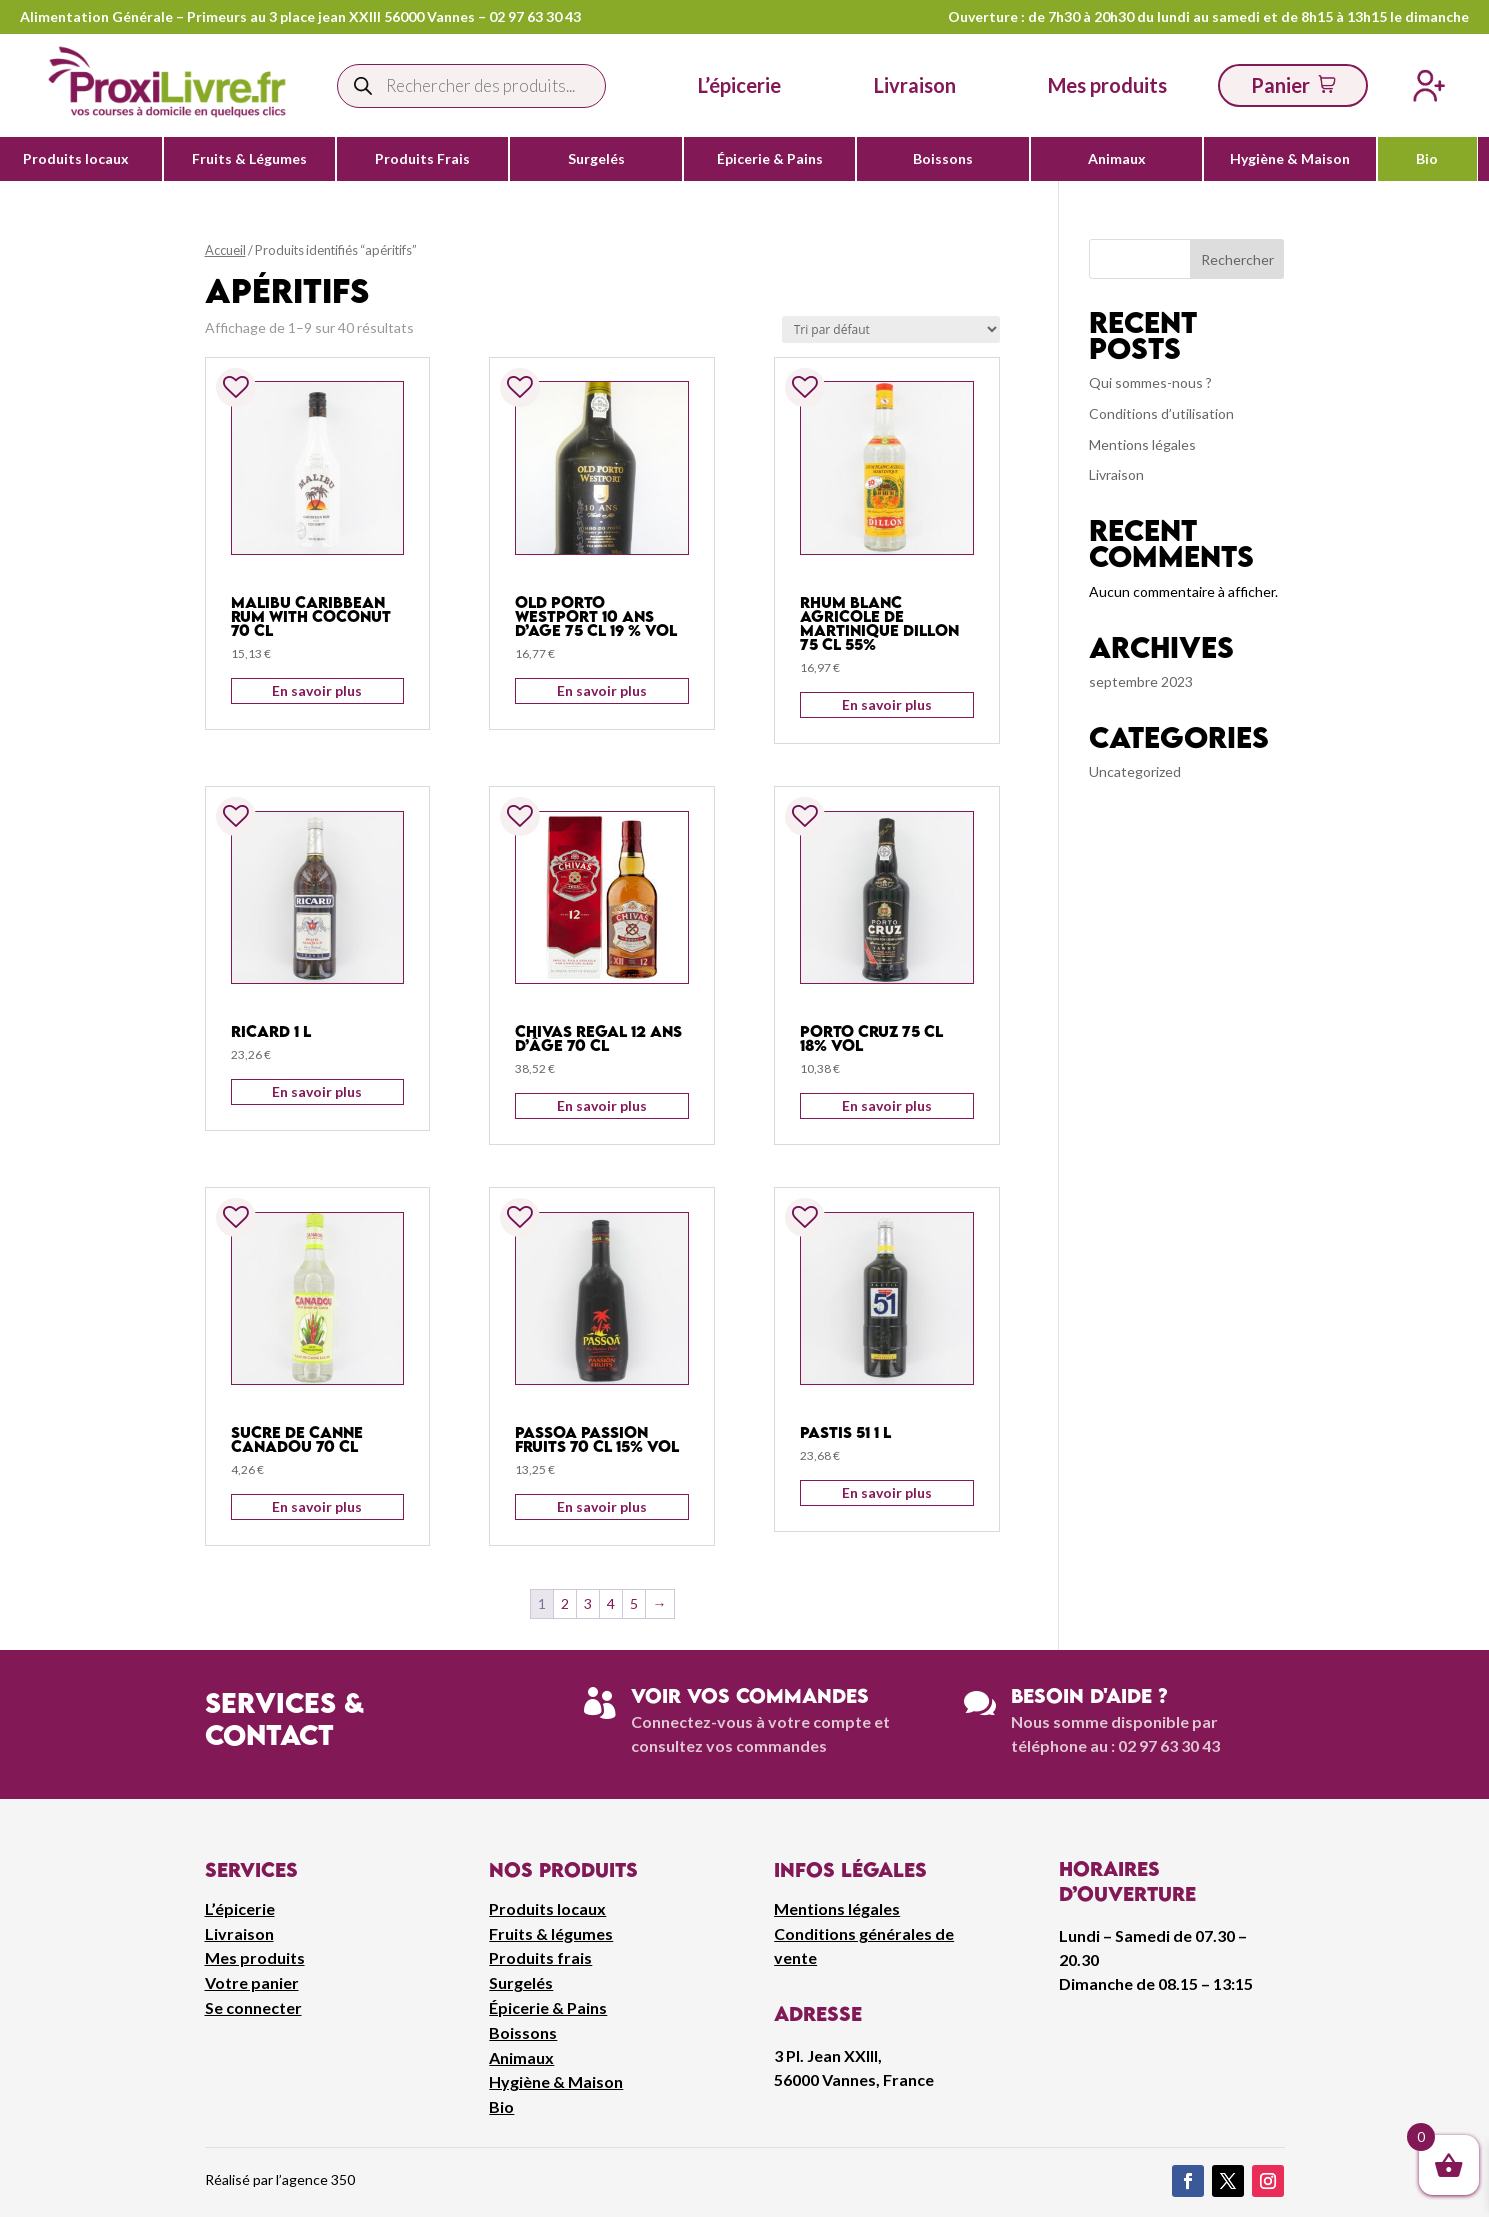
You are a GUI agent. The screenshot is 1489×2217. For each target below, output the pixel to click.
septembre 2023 (1141, 681)
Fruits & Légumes (249, 159)
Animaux (1117, 159)
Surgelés (596, 159)
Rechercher (1237, 259)
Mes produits (255, 1957)
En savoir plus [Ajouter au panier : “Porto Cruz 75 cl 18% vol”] (887, 1105)
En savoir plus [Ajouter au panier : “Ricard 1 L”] (317, 1091)
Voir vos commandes (750, 1695)
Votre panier (252, 1982)
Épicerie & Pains (770, 159)
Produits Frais (422, 159)
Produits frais (540, 1957)
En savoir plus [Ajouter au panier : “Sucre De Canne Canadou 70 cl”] (317, 1506)
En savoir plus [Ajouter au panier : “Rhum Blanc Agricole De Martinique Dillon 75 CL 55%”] (887, 704)
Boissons (943, 159)
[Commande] (891, 329)
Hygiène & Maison (1290, 159)
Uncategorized (1135, 771)
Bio (1427, 159)
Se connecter (253, 2007)
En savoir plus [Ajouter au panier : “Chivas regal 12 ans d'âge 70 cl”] (602, 1105)
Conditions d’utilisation (1161, 413)
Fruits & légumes (551, 1933)
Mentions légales (1142, 444)
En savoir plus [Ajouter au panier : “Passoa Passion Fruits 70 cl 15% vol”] (602, 1506)
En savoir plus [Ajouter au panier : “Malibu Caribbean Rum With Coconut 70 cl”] (317, 690)
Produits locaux (76, 159)
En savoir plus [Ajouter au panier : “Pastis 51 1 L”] (887, 1492)
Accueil (225, 250)
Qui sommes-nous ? (1150, 382)
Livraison (1116, 474)
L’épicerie (739, 85)
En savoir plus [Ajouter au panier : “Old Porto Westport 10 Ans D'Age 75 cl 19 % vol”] (602, 690)
